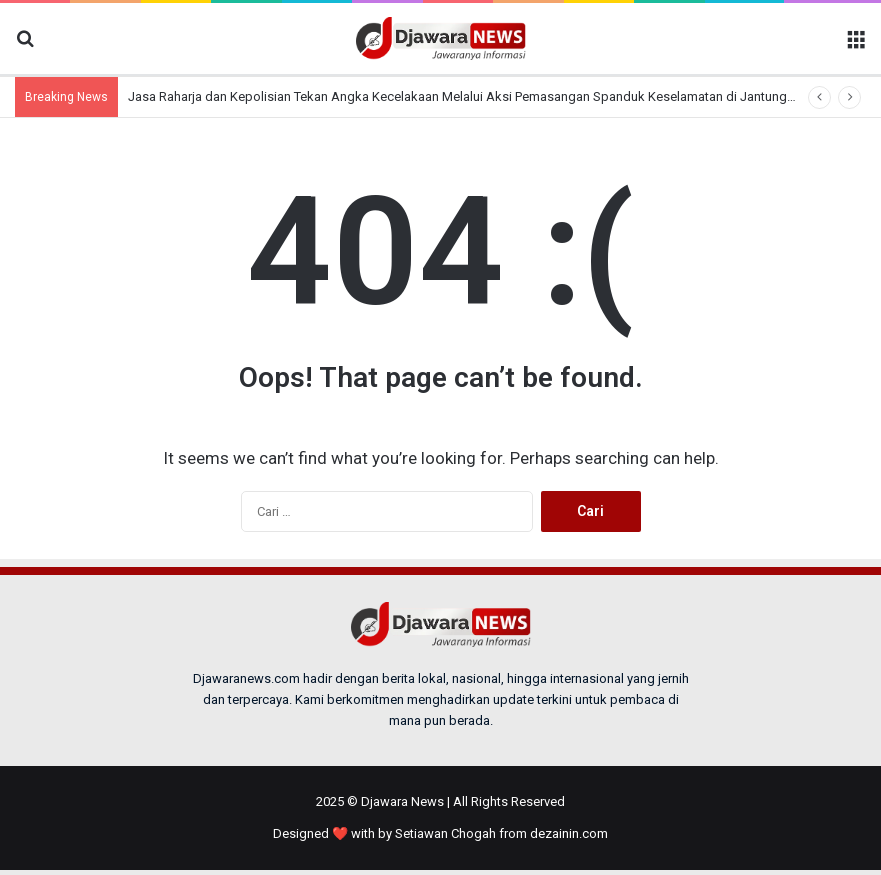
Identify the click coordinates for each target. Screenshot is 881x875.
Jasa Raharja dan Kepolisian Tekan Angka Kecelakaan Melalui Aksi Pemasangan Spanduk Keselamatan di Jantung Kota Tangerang (504, 96)
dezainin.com (569, 833)
